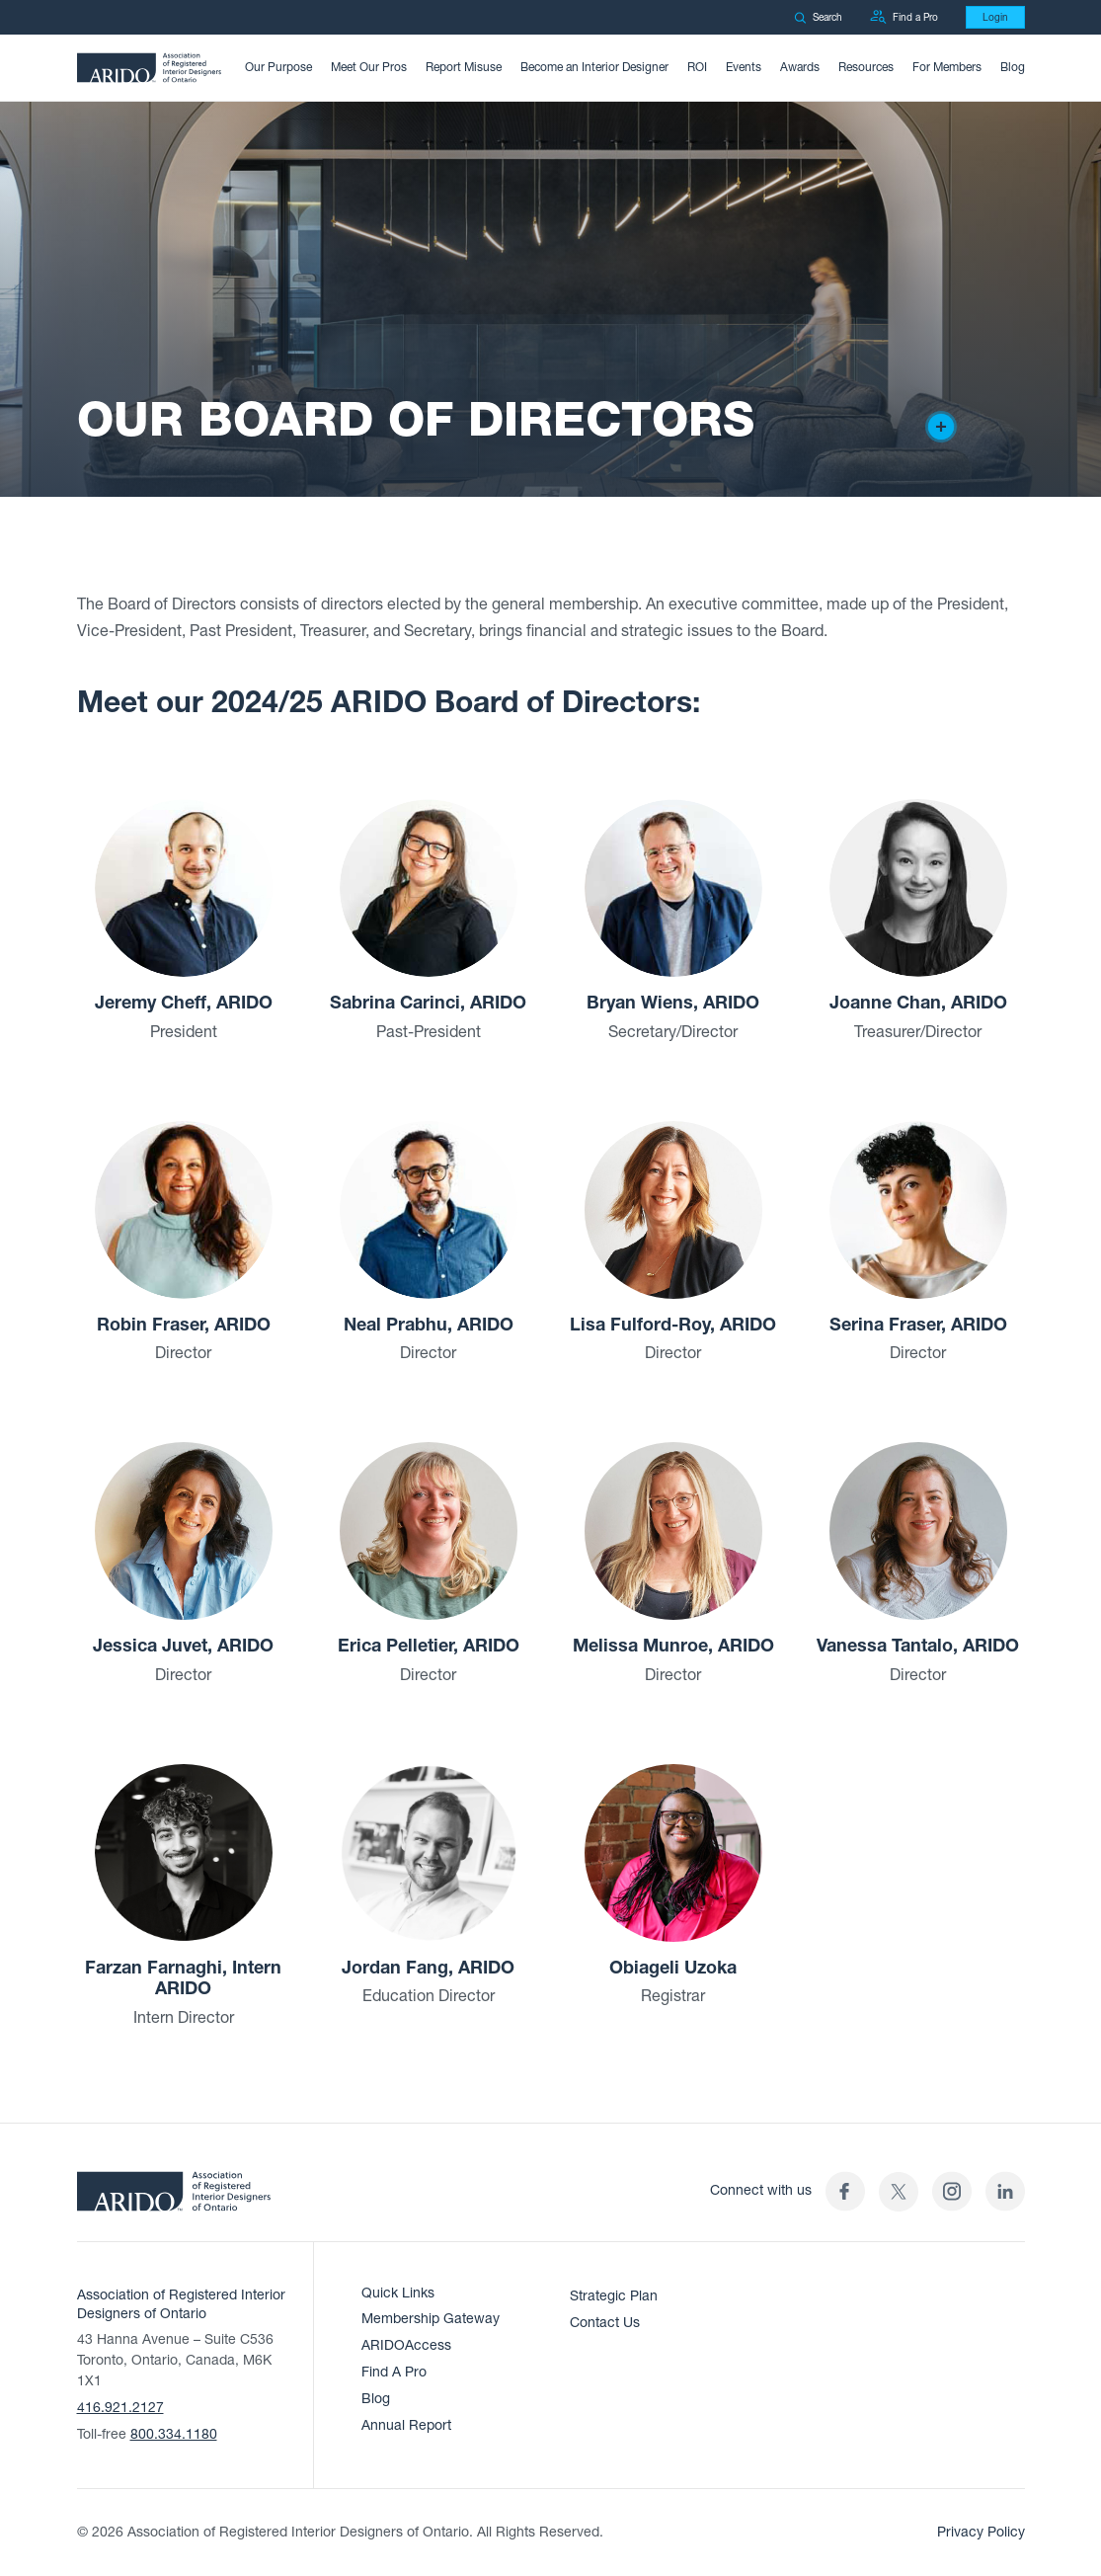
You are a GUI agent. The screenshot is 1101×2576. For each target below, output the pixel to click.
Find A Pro (394, 2372)
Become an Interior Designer (594, 67)
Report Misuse (464, 67)
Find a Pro (904, 17)
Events (743, 67)
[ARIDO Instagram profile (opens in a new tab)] (952, 2191)
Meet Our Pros (369, 67)
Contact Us (605, 2322)
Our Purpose (278, 67)
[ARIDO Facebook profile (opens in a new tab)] (845, 2191)
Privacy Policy (981, 2532)
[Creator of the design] (941, 427)
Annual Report (406, 2425)
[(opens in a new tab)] (898, 2191)
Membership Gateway (430, 2318)
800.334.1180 (173, 2434)
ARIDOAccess (406, 2345)
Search (818, 17)
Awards (800, 67)
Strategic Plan (614, 2296)
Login (995, 17)
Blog (1012, 67)
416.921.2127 (120, 2407)
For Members (947, 67)
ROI (697, 67)
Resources (866, 67)
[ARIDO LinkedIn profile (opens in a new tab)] (1005, 2191)
